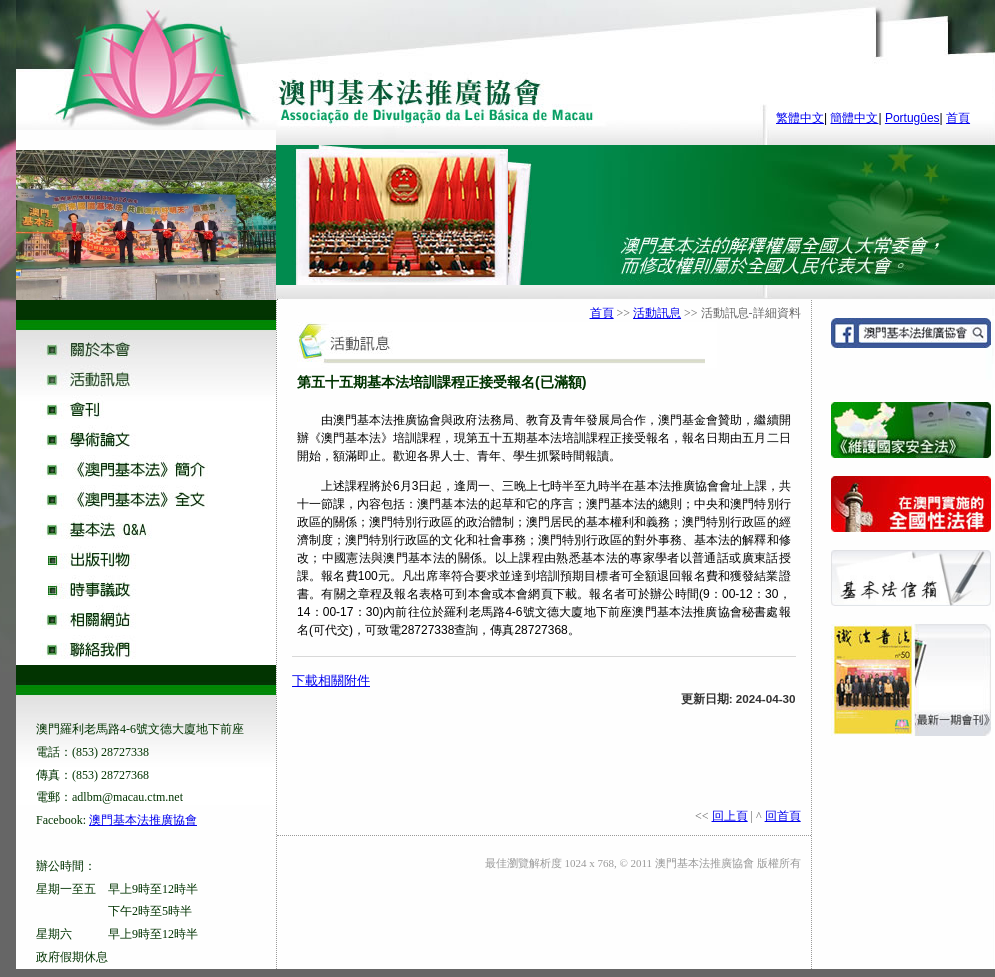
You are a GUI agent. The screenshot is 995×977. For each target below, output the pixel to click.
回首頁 (783, 816)
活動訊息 (657, 313)
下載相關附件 (331, 680)
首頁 (958, 118)
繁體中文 (800, 118)
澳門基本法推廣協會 (143, 820)
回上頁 (730, 816)
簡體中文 (854, 118)
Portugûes (912, 118)
